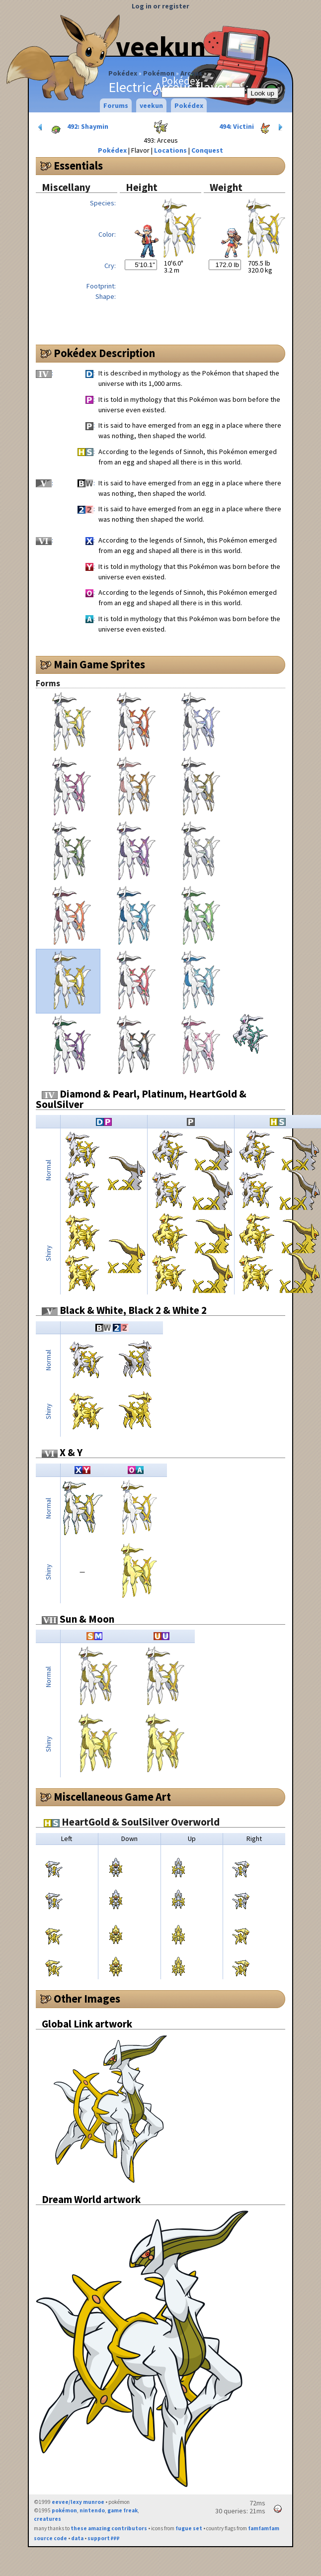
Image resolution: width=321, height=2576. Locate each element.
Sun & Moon (78, 1619)
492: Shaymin (72, 127)
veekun (161, 46)
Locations (170, 150)
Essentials (78, 166)
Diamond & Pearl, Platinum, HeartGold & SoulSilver (141, 1099)
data (77, 2538)
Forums (115, 105)
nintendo (92, 2510)
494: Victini (252, 127)
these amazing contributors (109, 2528)
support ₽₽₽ (103, 2538)
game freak (122, 2510)
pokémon (64, 2510)
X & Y (62, 1452)
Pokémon (158, 73)
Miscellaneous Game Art (112, 1797)
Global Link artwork (87, 2023)
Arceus (191, 73)
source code (50, 2538)
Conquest (207, 150)
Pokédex (122, 73)
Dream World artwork (91, 2199)
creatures (47, 2518)
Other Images (87, 1999)
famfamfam (263, 2528)
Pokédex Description (104, 353)
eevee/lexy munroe (78, 2501)
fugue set (188, 2528)
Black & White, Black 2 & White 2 (124, 1310)
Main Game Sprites (99, 664)
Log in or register (160, 5)
